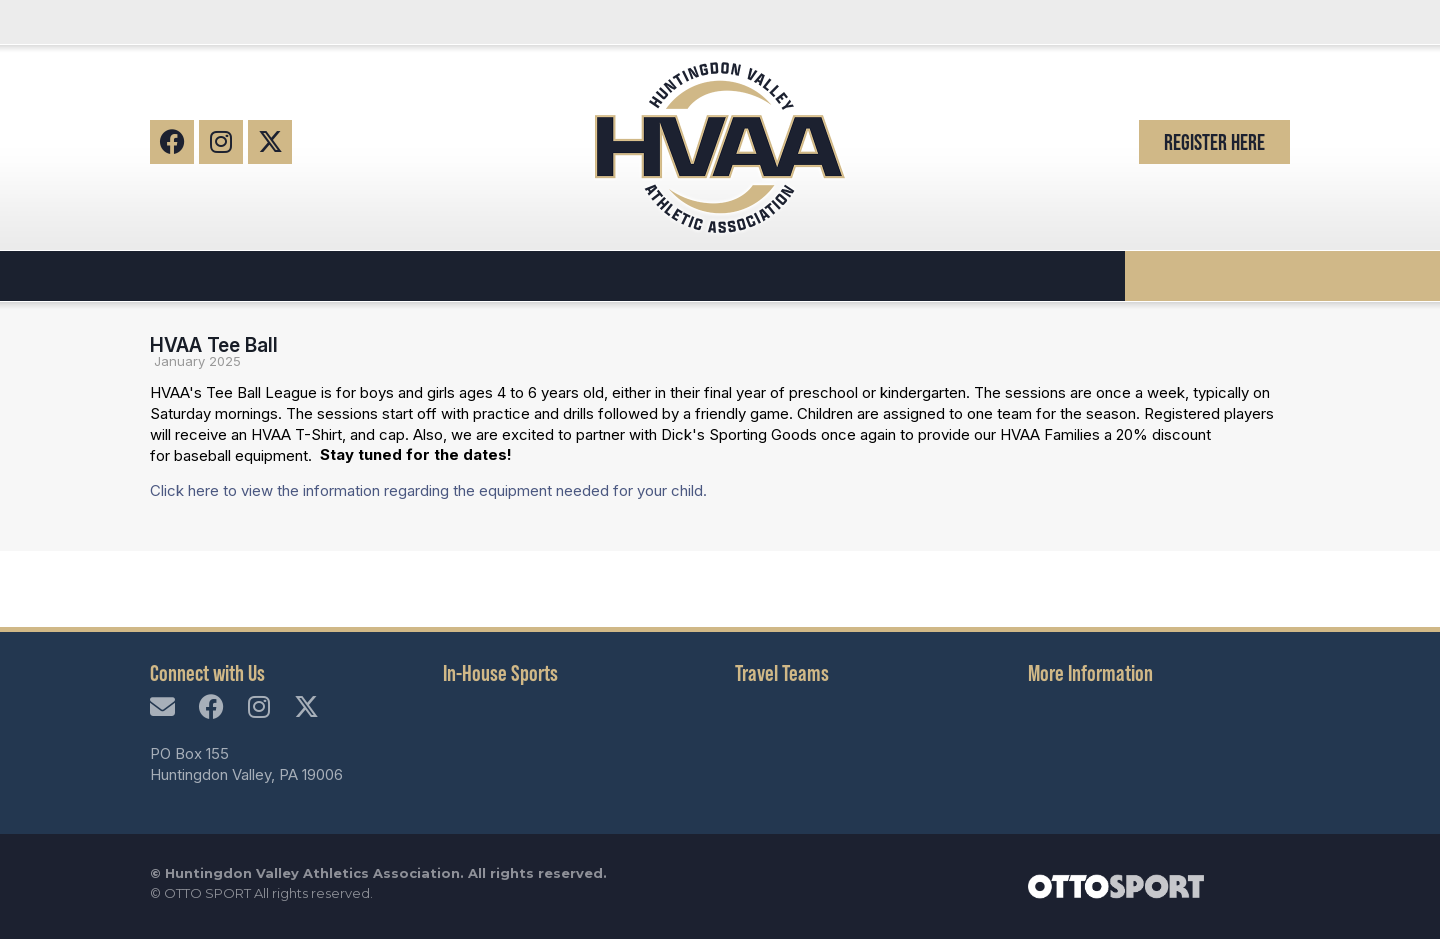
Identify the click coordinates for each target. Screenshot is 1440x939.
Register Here (1214, 142)
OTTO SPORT (207, 893)
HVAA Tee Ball (214, 345)
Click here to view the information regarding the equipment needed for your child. (428, 490)
